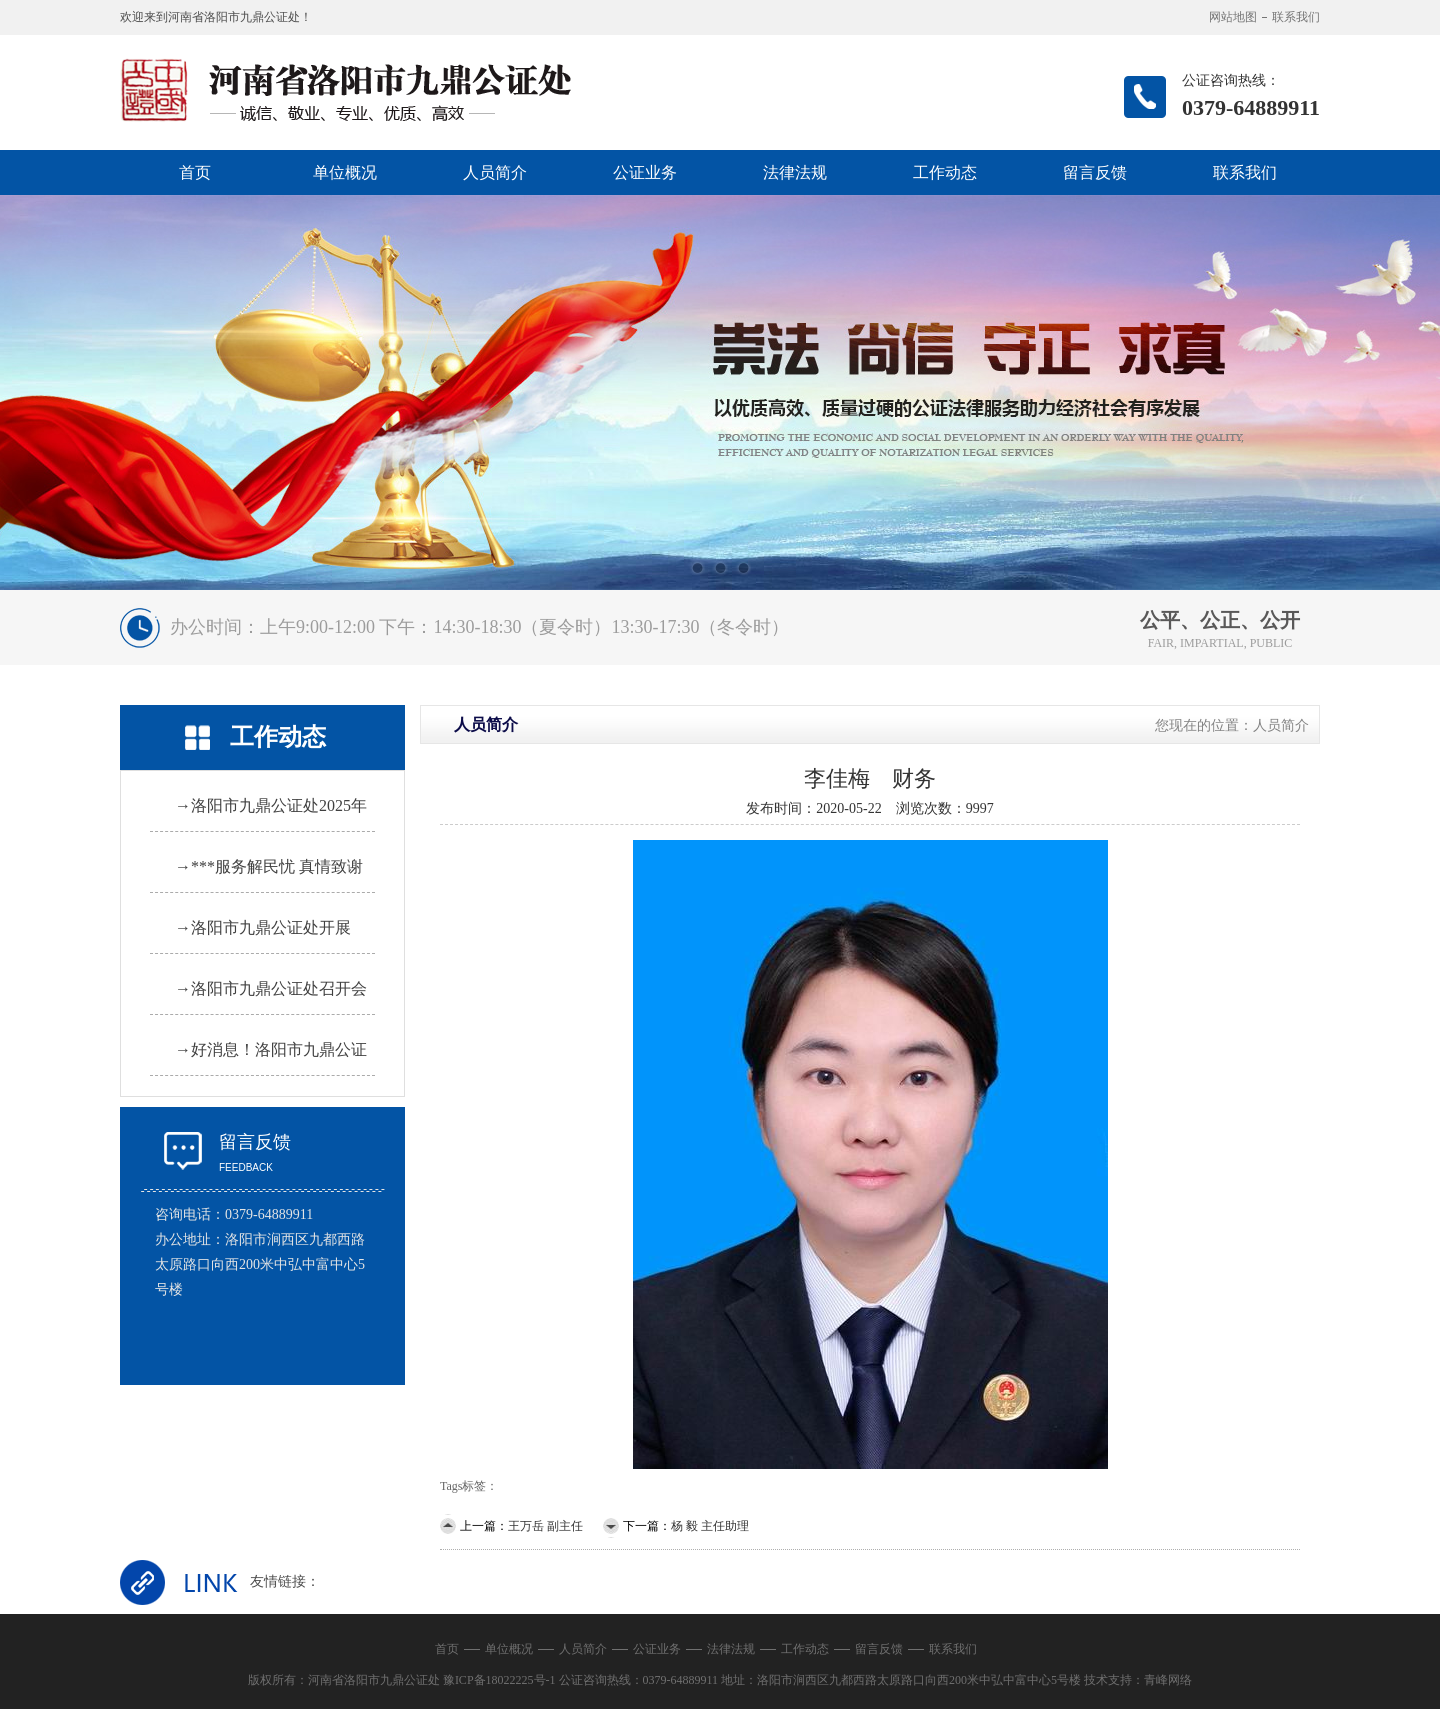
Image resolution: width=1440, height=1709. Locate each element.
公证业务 (645, 172)
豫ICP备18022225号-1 (499, 1680)
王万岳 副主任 (545, 1526)
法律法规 (795, 172)
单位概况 (345, 172)
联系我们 (1296, 17)
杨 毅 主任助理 (710, 1526)
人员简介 (495, 172)
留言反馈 (1095, 172)
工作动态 (945, 172)
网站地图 (1233, 17)
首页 (195, 172)
